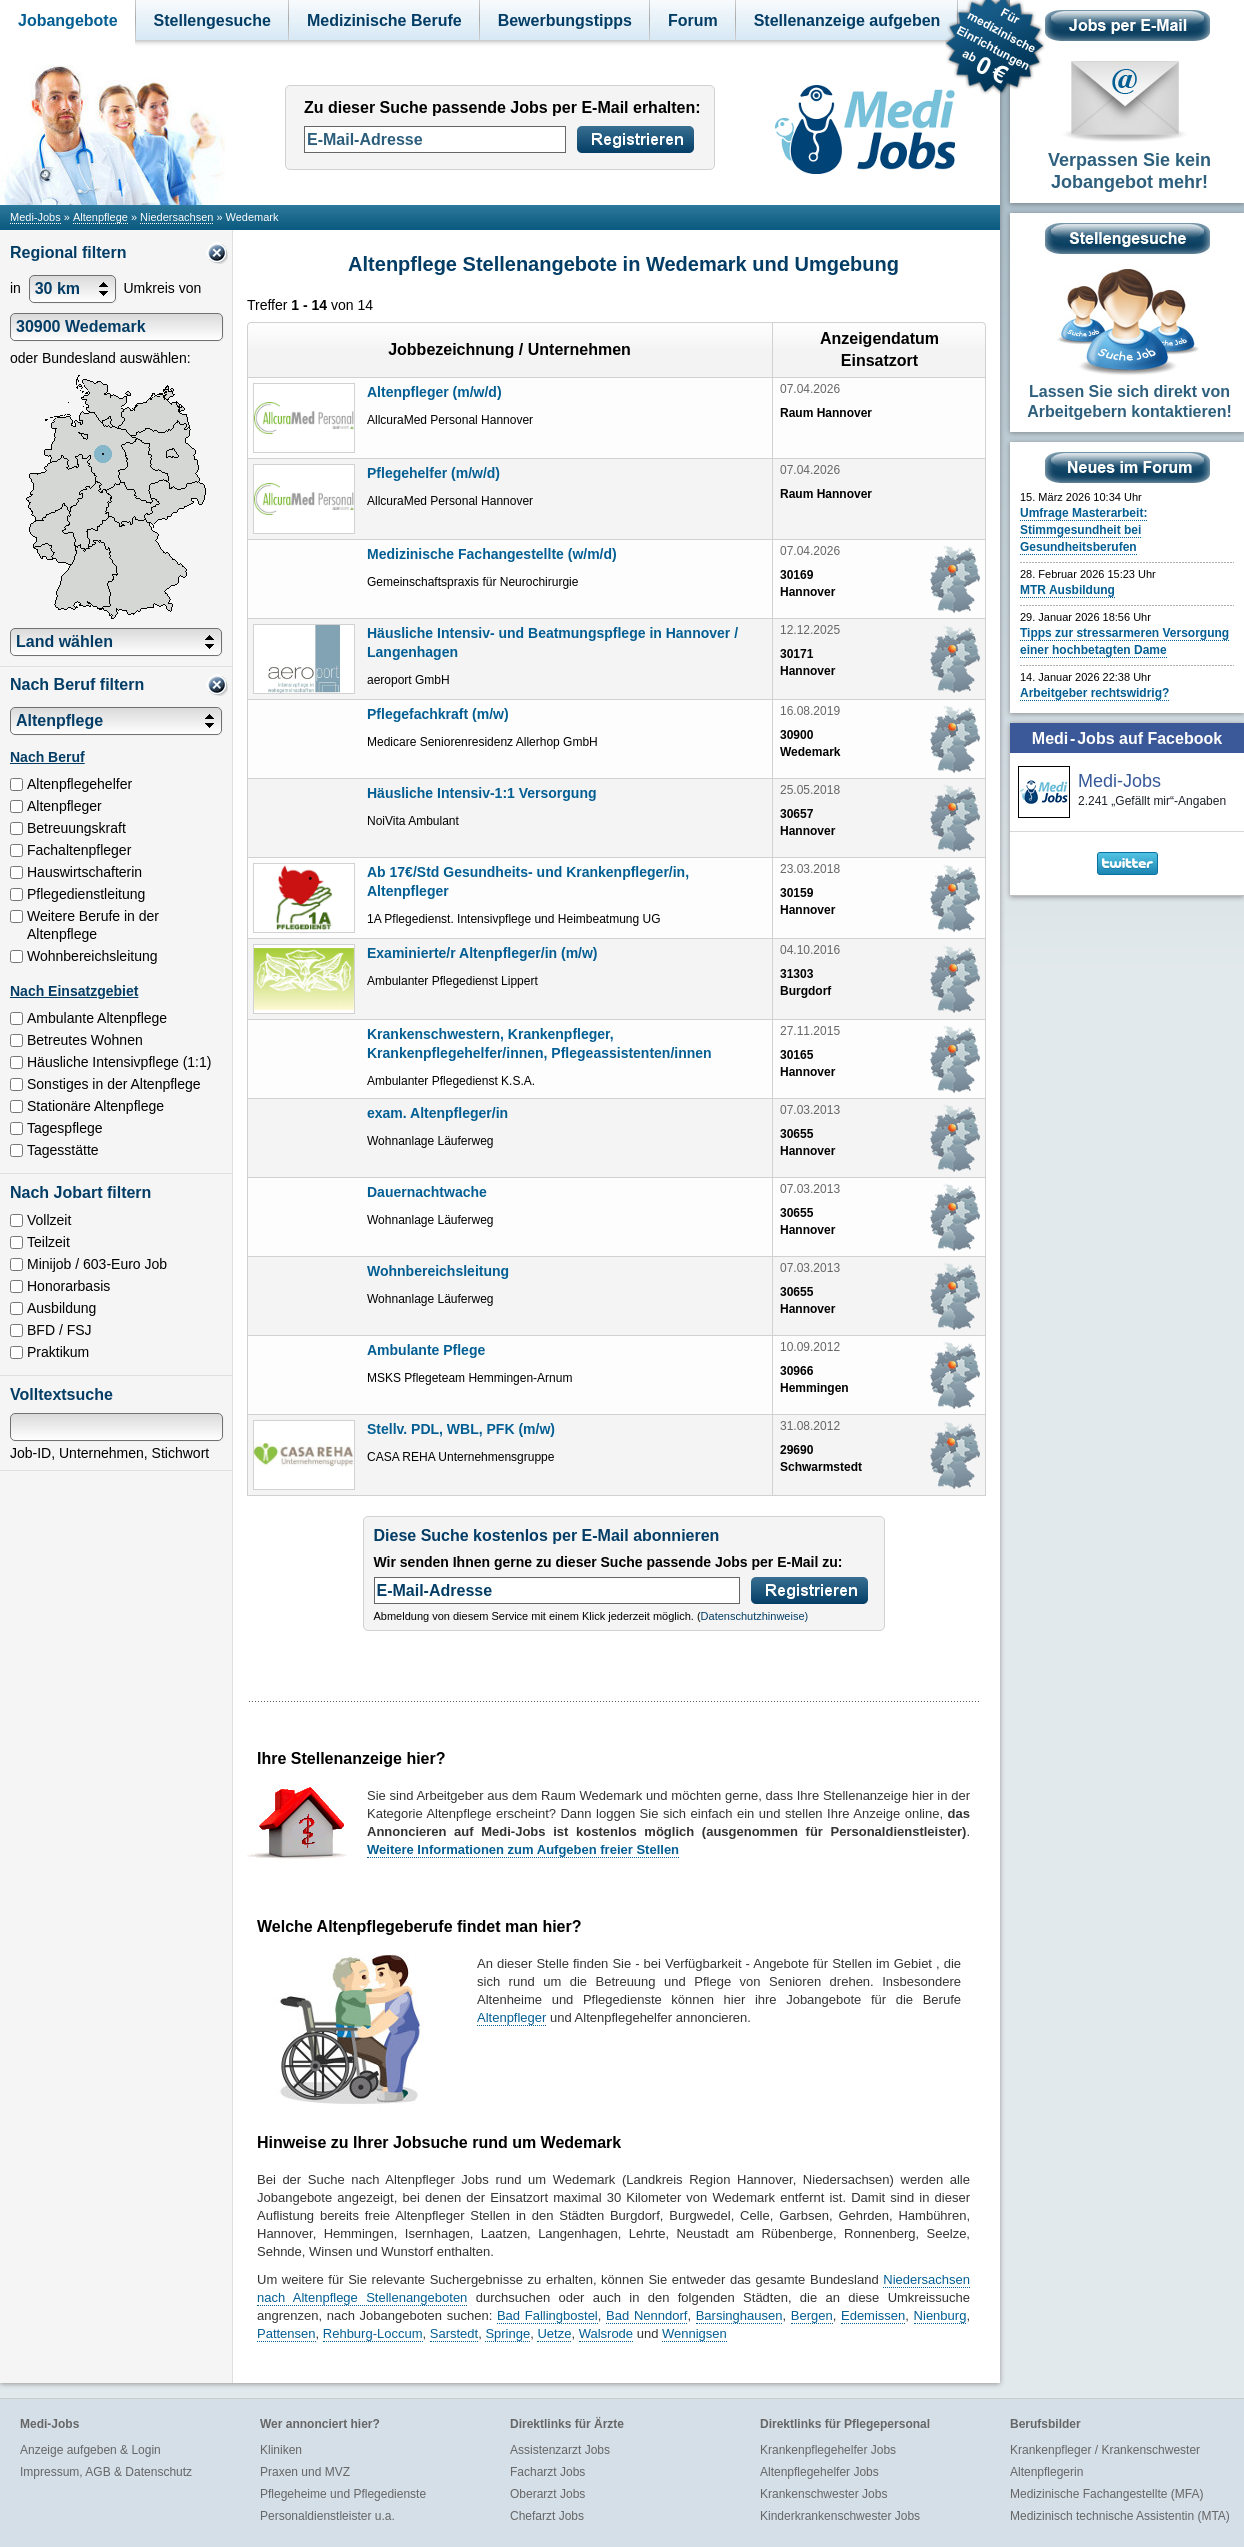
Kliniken (281, 2450)
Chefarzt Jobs (547, 2516)
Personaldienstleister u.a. (327, 2516)
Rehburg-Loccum (373, 2333)
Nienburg (940, 2315)
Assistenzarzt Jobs (560, 2450)
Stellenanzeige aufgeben (847, 20)
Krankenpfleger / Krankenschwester (1105, 2450)
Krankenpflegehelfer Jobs (828, 2450)
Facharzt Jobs (547, 2472)
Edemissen (873, 2315)
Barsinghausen (739, 2315)
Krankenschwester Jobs (823, 2494)
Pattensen (286, 2333)
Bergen (812, 2315)
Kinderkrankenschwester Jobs (840, 2516)
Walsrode (606, 2333)
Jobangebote (68, 20)
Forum (693, 20)
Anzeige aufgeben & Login (90, 2450)
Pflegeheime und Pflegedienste (343, 2494)
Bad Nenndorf (646, 2315)
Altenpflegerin (1046, 2472)
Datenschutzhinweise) (755, 1616)
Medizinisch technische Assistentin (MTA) (1120, 2516)
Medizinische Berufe (384, 20)
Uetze (554, 2333)
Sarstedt (454, 2333)
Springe (507, 2333)
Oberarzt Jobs (547, 2494)
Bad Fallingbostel (547, 2315)
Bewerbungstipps (565, 20)
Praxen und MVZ (305, 2472)
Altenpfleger (511, 2017)
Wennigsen (694, 2333)
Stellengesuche (212, 20)
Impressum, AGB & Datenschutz (106, 2472)
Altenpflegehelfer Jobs (819, 2472)
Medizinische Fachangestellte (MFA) (1106, 2494)
